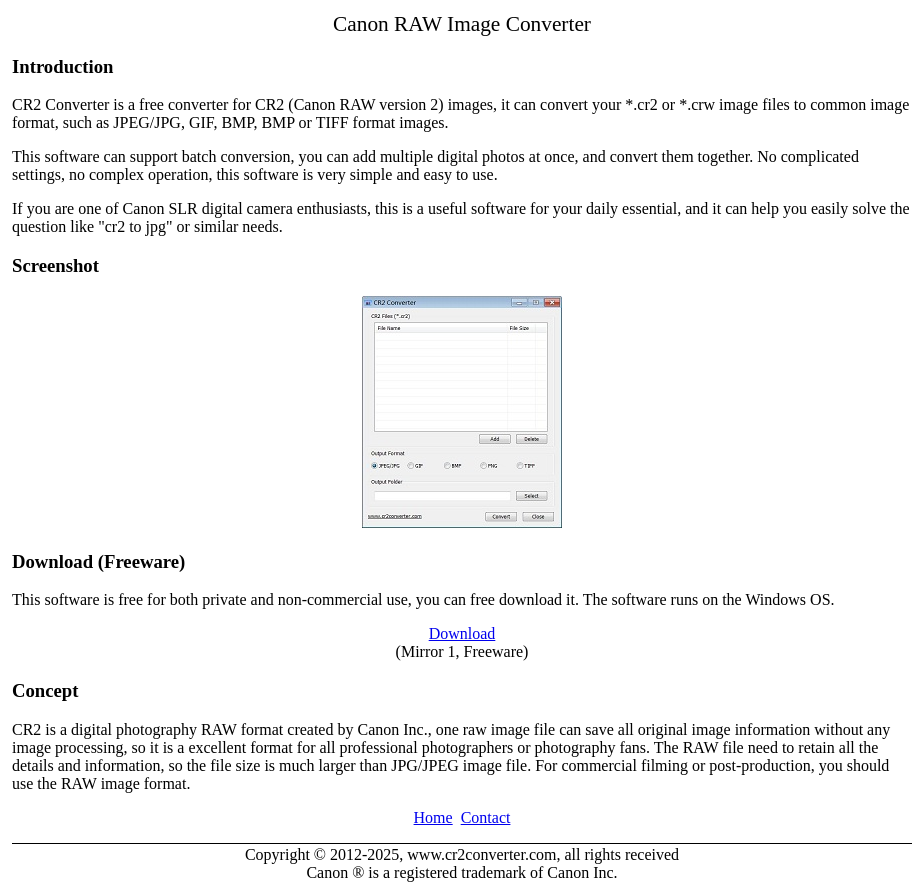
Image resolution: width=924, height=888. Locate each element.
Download (462, 633)
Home (433, 817)
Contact (486, 817)
